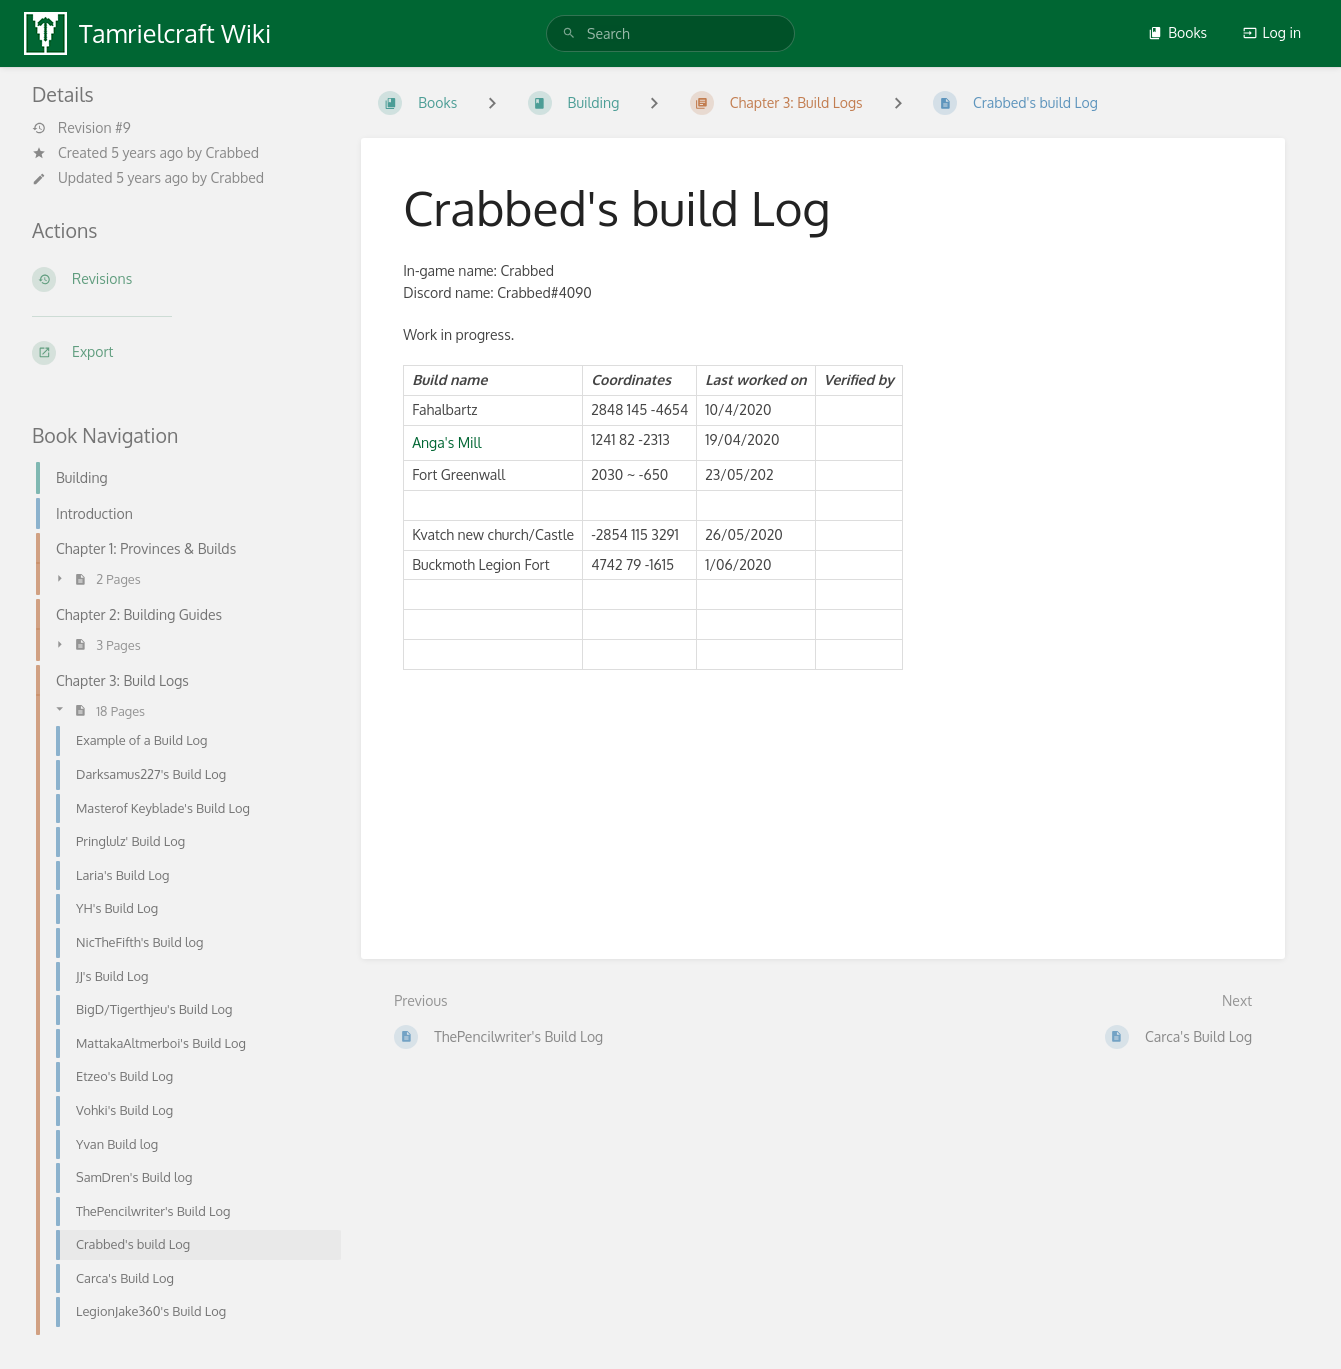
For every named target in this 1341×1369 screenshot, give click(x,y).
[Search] (569, 33)
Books (1177, 32)
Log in (1272, 32)
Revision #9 (81, 128)
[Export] (180, 353)
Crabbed (232, 152)
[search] (670, 33)
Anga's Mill (446, 442)
